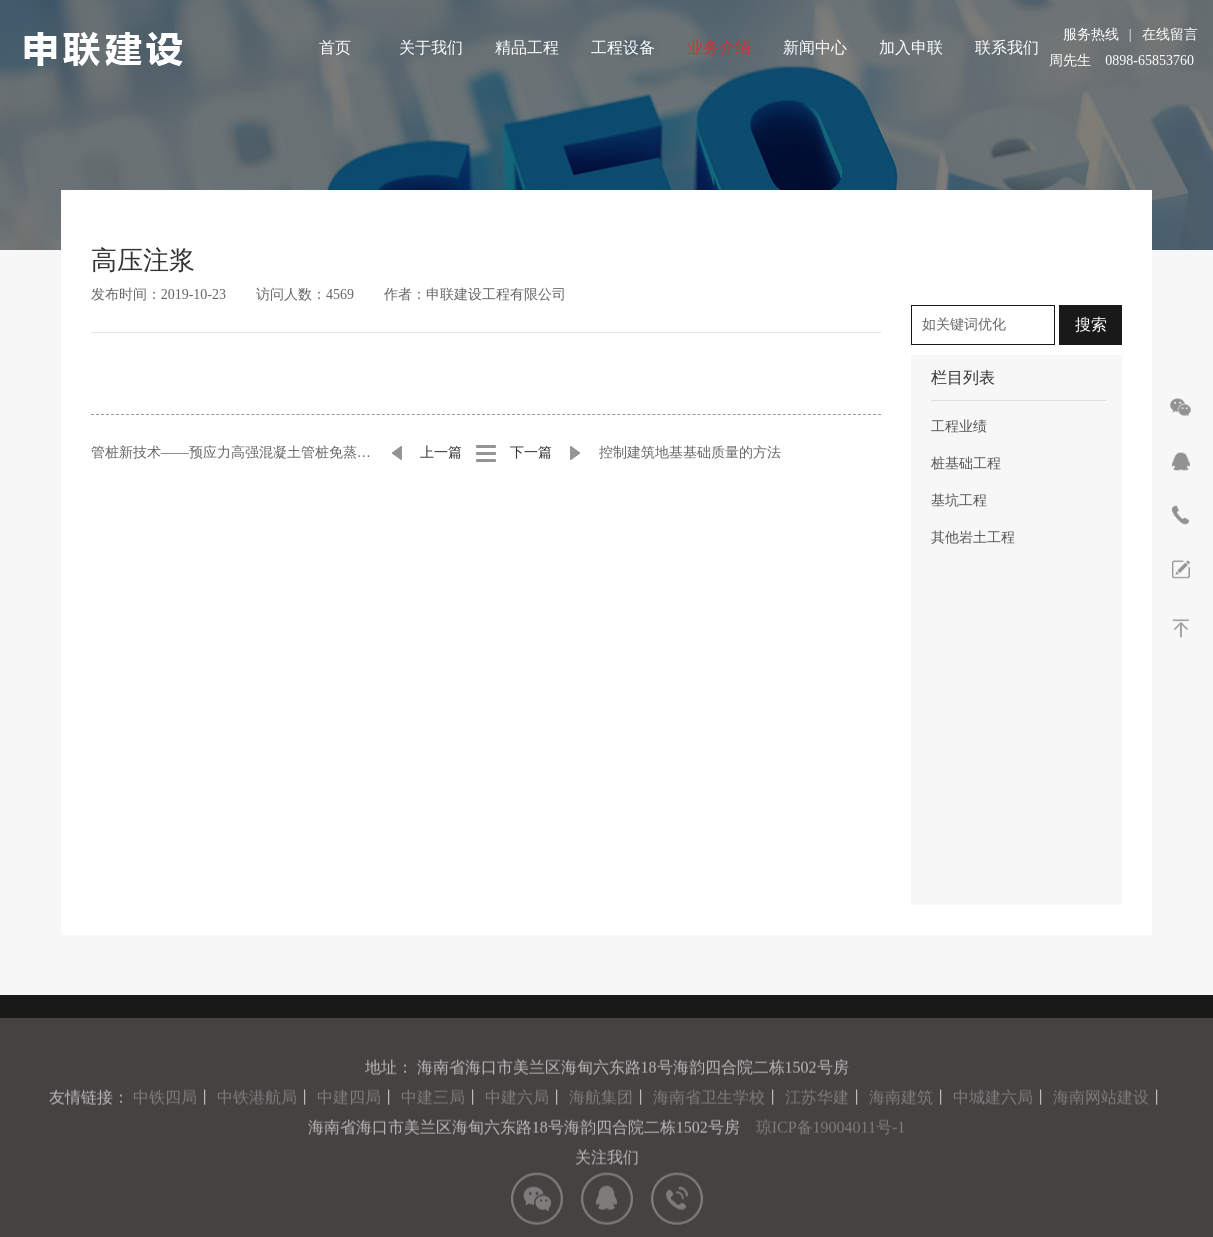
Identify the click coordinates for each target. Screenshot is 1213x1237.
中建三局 (433, 1130)
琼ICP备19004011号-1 (831, 1160)
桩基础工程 (966, 463)
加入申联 (911, 47)
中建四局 (349, 1130)
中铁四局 (165, 1130)
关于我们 (431, 47)
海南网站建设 (1101, 1130)
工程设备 (623, 47)
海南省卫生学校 (709, 1130)
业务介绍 (719, 47)
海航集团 (601, 1130)
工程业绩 (959, 426)
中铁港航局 (257, 1130)
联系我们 (1007, 47)
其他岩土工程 (973, 537)
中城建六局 (993, 1130)
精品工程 (527, 47)
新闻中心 (815, 47)
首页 (335, 47)
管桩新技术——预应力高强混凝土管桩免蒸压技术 (232, 452)
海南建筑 (901, 1130)
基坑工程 (959, 500)
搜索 (1091, 324)
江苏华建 (817, 1130)
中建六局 (517, 1130)
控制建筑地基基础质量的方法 (690, 452)
